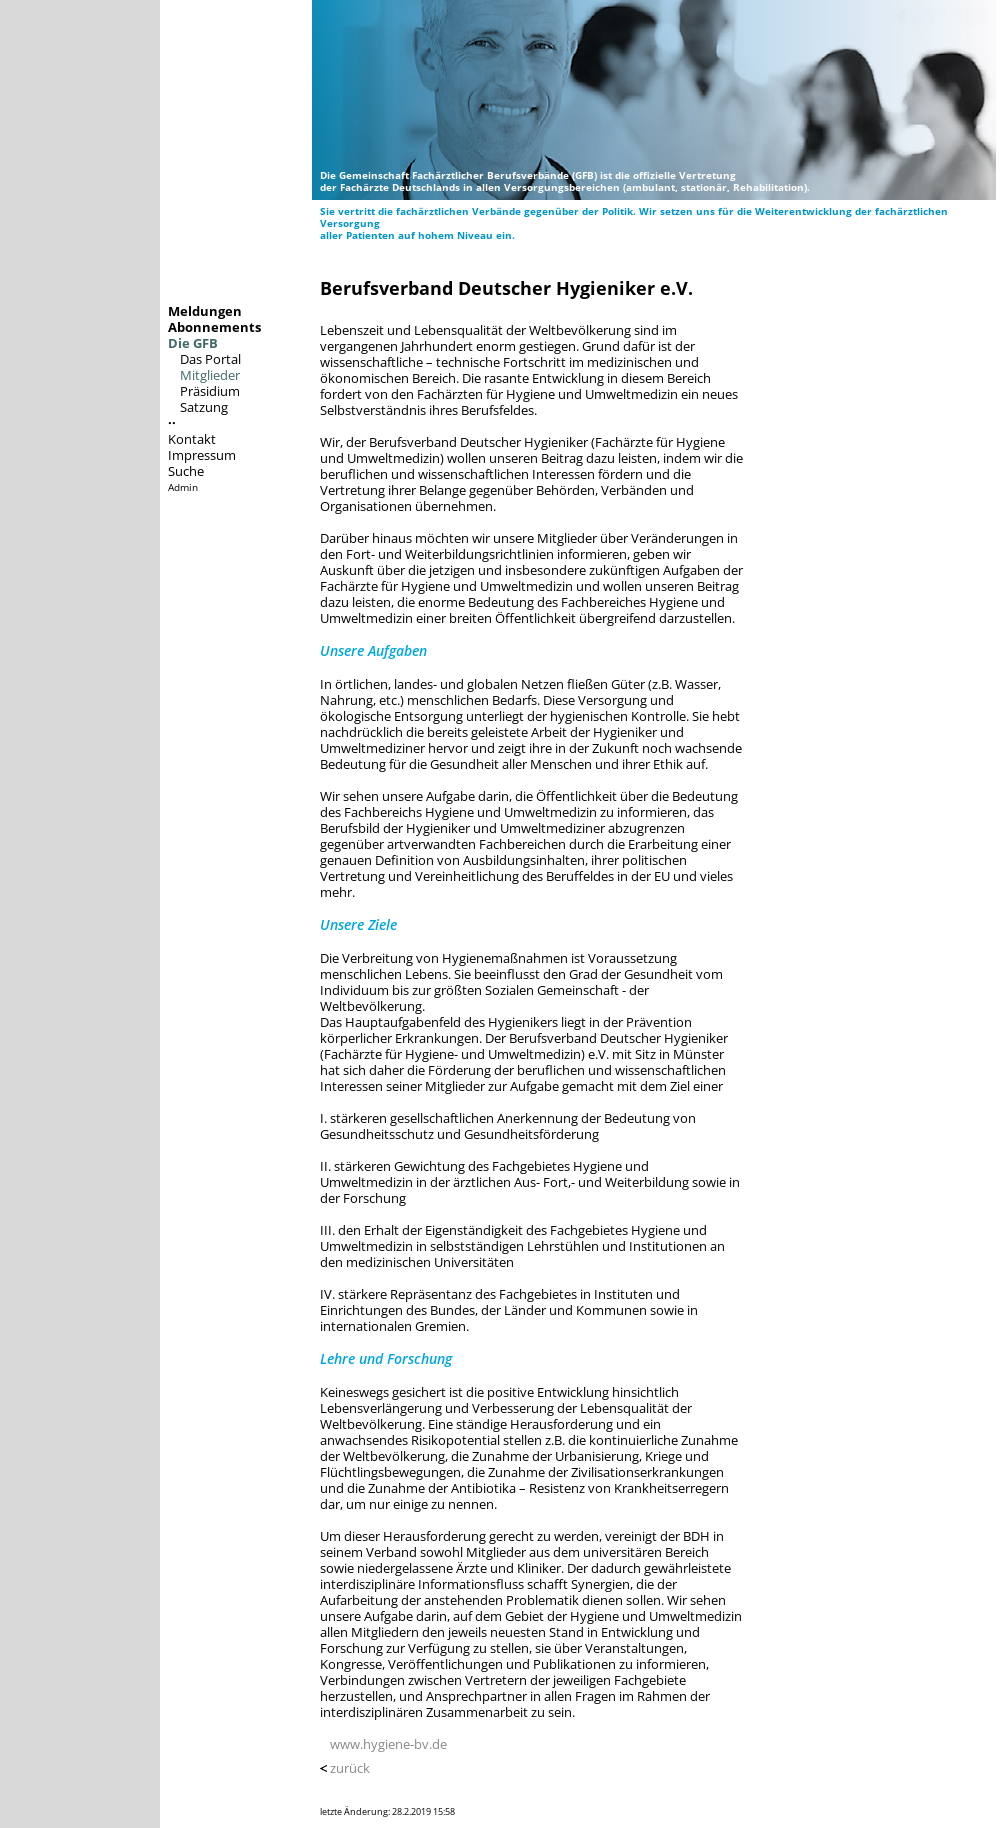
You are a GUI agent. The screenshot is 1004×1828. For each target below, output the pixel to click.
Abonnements (214, 327)
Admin (183, 487)
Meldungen (205, 311)
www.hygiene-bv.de (388, 1744)
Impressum (202, 455)
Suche (186, 471)
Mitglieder (210, 375)
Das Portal (210, 359)
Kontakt (192, 439)
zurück (350, 1768)
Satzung (204, 407)
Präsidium (210, 391)
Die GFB (193, 343)
